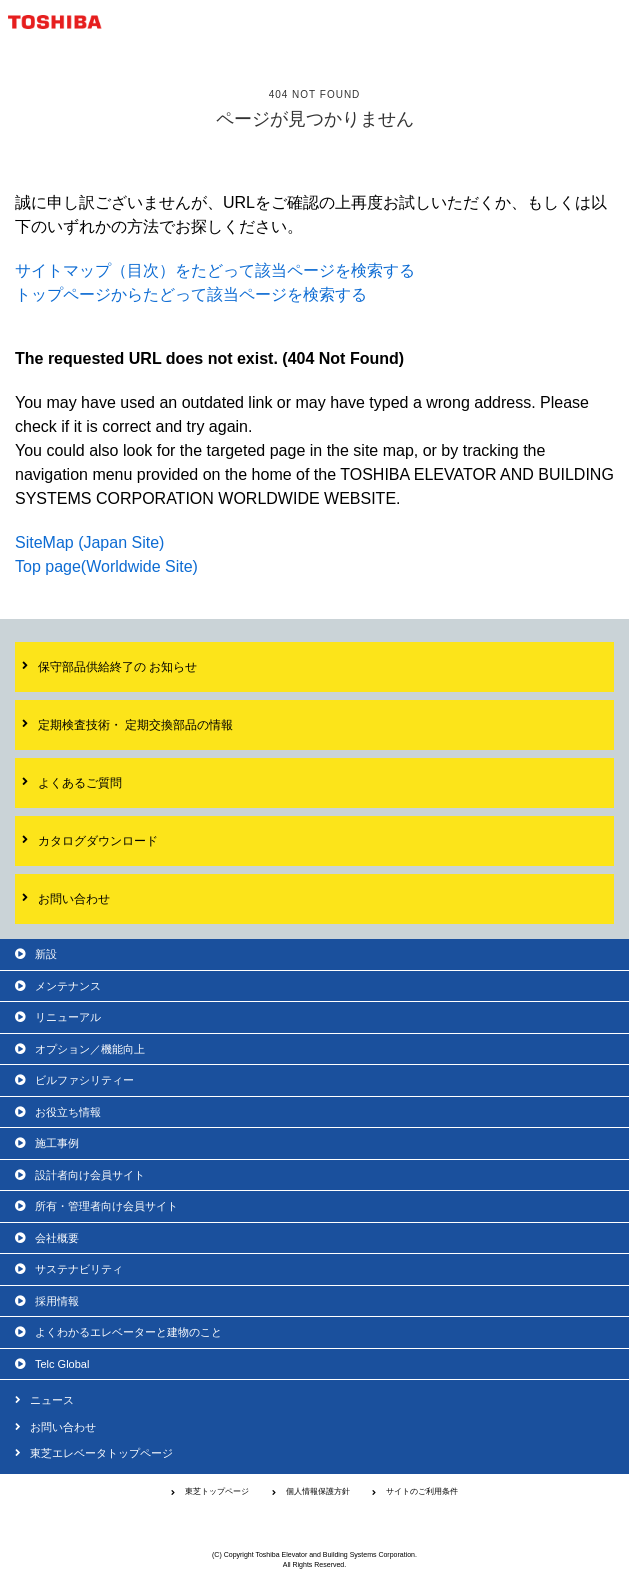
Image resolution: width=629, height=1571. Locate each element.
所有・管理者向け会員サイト (106, 1206)
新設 (46, 954)
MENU (607, 22)
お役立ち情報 (68, 1112)
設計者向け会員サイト (90, 1175)
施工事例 (57, 1143)
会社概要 (57, 1238)
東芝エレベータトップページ (101, 1453)
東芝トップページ (217, 1491)
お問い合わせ (63, 1427)
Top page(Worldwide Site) (106, 566)
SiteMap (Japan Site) (89, 542)
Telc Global (62, 1364)
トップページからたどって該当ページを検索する (191, 294)
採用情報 (57, 1301)
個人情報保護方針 (318, 1491)
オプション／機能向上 (90, 1049)
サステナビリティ (79, 1269)
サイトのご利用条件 (422, 1491)
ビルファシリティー (84, 1080)
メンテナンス (68, 986)
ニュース (52, 1400)
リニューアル (68, 1017)
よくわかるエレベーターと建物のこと (128, 1332)
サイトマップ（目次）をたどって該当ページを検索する (215, 270)
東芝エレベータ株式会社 (314, 1524)
